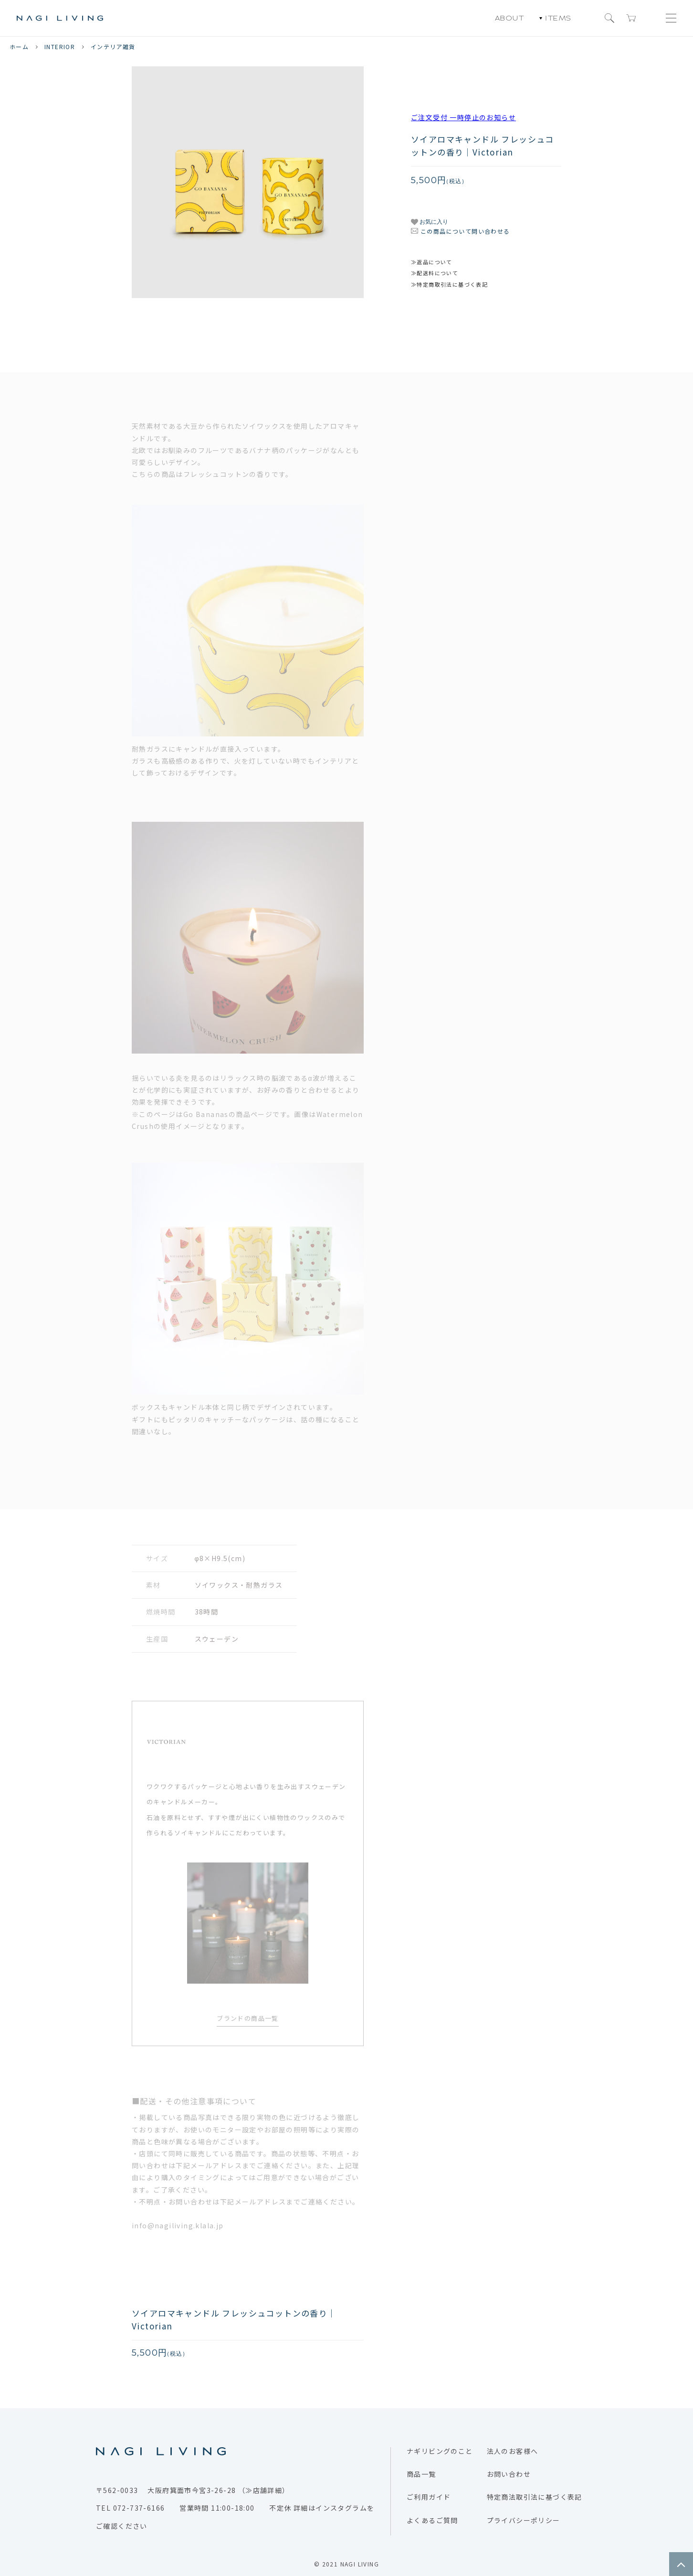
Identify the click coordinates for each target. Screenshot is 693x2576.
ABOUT (509, 18)
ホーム (19, 46)
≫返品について (431, 262)
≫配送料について (434, 273)
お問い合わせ (509, 2474)
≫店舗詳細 (263, 2490)
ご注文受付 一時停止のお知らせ (463, 117)
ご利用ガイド (429, 2497)
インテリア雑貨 (113, 46)
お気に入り (429, 222)
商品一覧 (421, 2474)
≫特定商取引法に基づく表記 (449, 284)
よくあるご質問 (432, 2520)
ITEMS (555, 18)
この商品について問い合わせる (465, 231)
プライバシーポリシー (523, 2520)
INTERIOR (59, 46)
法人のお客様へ (512, 2451)
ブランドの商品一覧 (248, 2018)
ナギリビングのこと (440, 2451)
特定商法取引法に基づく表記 (534, 2497)
